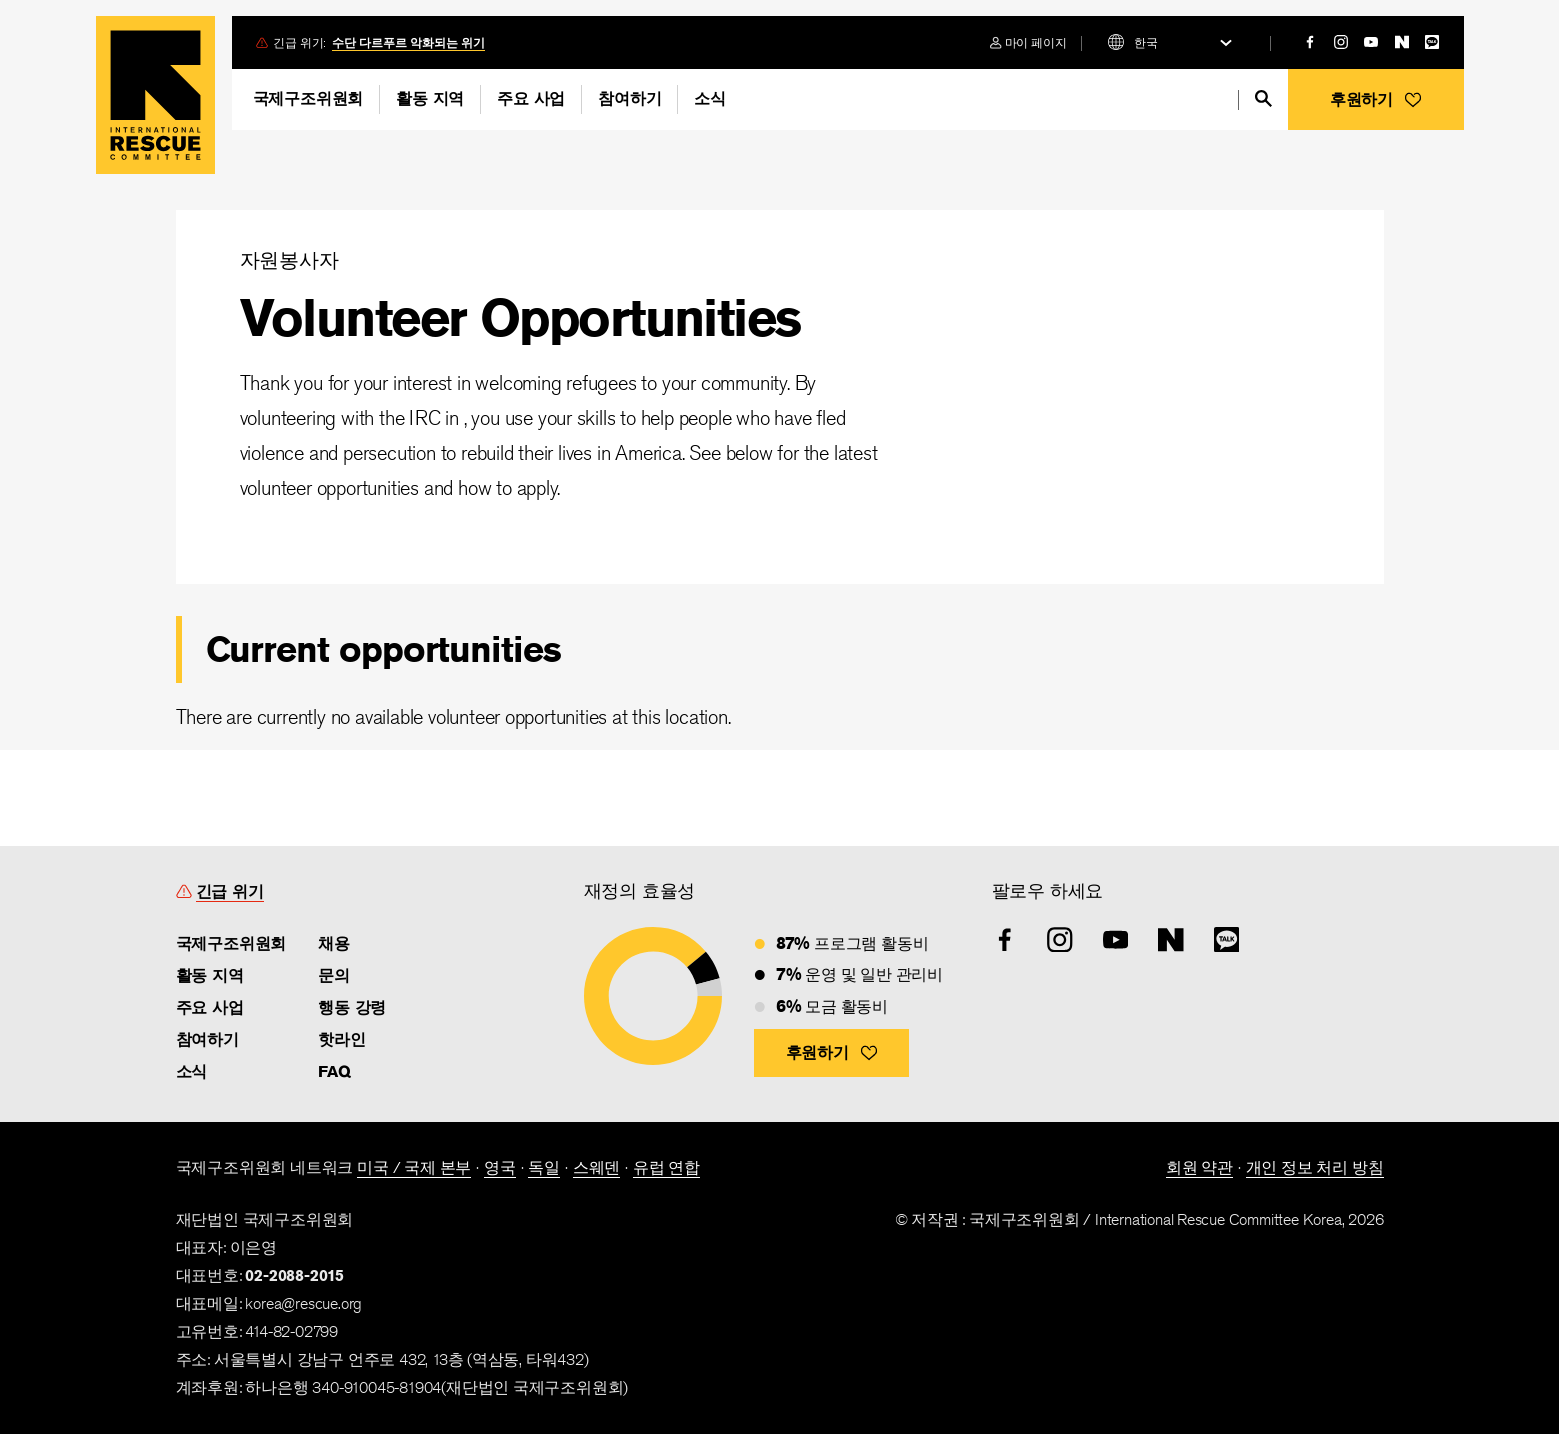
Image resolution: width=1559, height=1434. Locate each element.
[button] (1376, 99)
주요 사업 (531, 98)
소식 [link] (192, 1071)
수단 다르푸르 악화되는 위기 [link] (408, 42)
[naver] (1402, 42)
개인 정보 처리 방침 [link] (1315, 1167)
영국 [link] (500, 1167)
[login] (1028, 42)
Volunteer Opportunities (520, 317)
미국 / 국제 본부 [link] (414, 1167)
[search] (1263, 98)
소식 (710, 98)
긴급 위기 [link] (230, 891)
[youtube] (1371, 42)
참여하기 (629, 98)
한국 (1146, 42)
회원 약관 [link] (1199, 1167)
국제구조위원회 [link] (231, 943)
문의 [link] (334, 975)
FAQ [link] (334, 1071)
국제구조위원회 (308, 98)
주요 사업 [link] (210, 1007)
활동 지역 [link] (210, 975)
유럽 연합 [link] (666, 1167)
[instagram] (1341, 42)
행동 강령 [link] (352, 1007)
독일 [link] (544, 1167)
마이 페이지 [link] (1036, 42)
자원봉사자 (289, 259)
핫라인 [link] (341, 1039)
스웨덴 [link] (596, 1167)
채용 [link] (334, 943)
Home (155, 95)
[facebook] (1310, 42)
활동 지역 (430, 98)
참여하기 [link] (207, 1039)
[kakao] (1432, 42)
